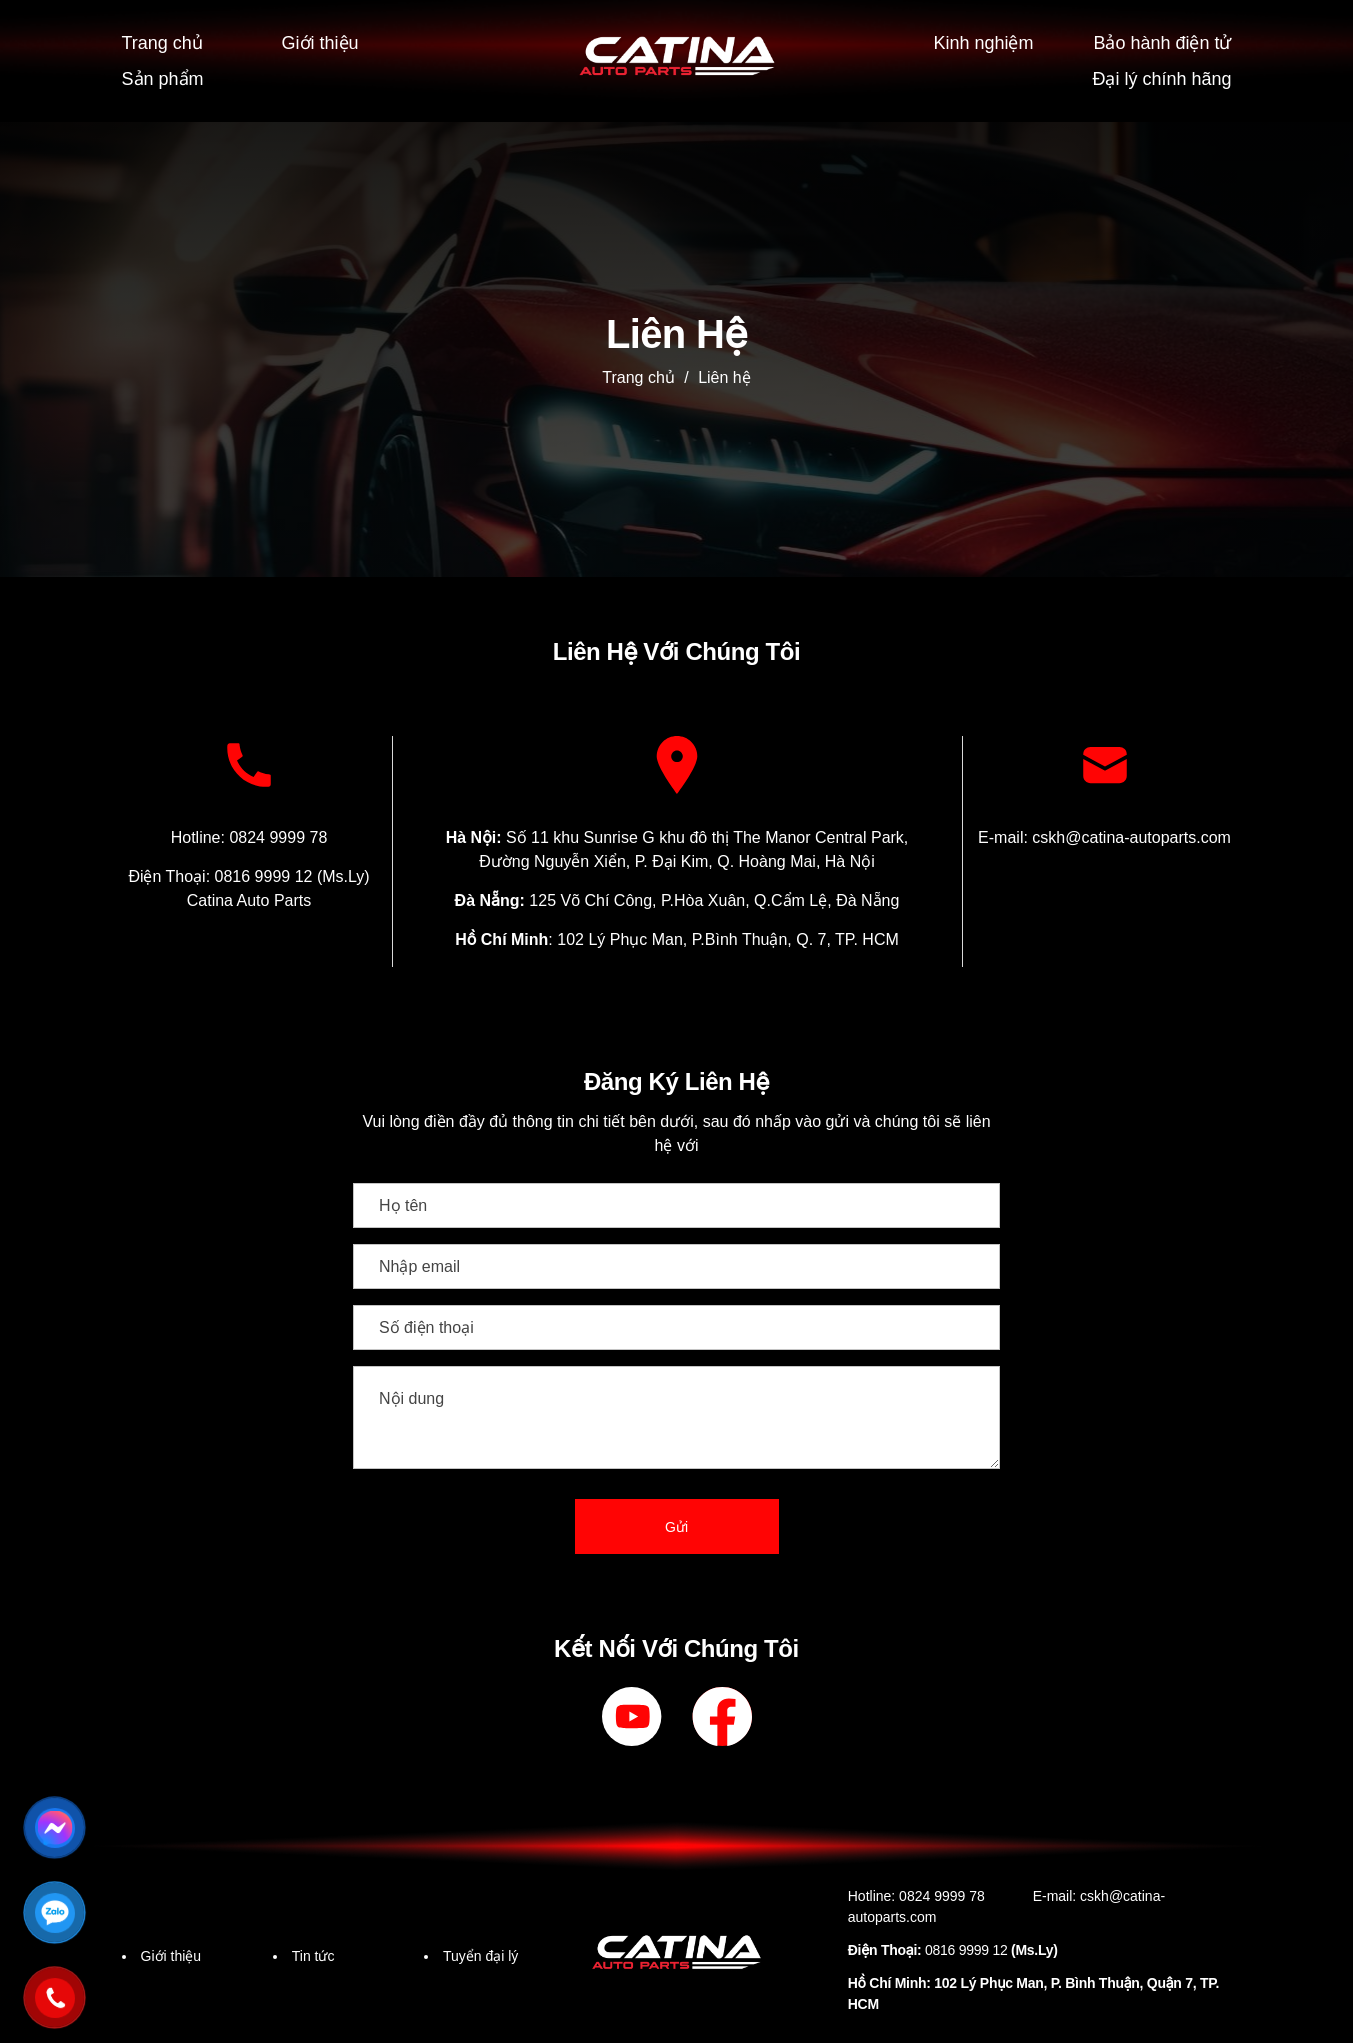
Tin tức (316, 1952)
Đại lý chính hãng (1159, 75)
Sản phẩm (165, 75)
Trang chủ (165, 41)
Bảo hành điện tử (1158, 41)
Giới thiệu (323, 41)
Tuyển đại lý (483, 1952)
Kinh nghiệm (978, 41)
